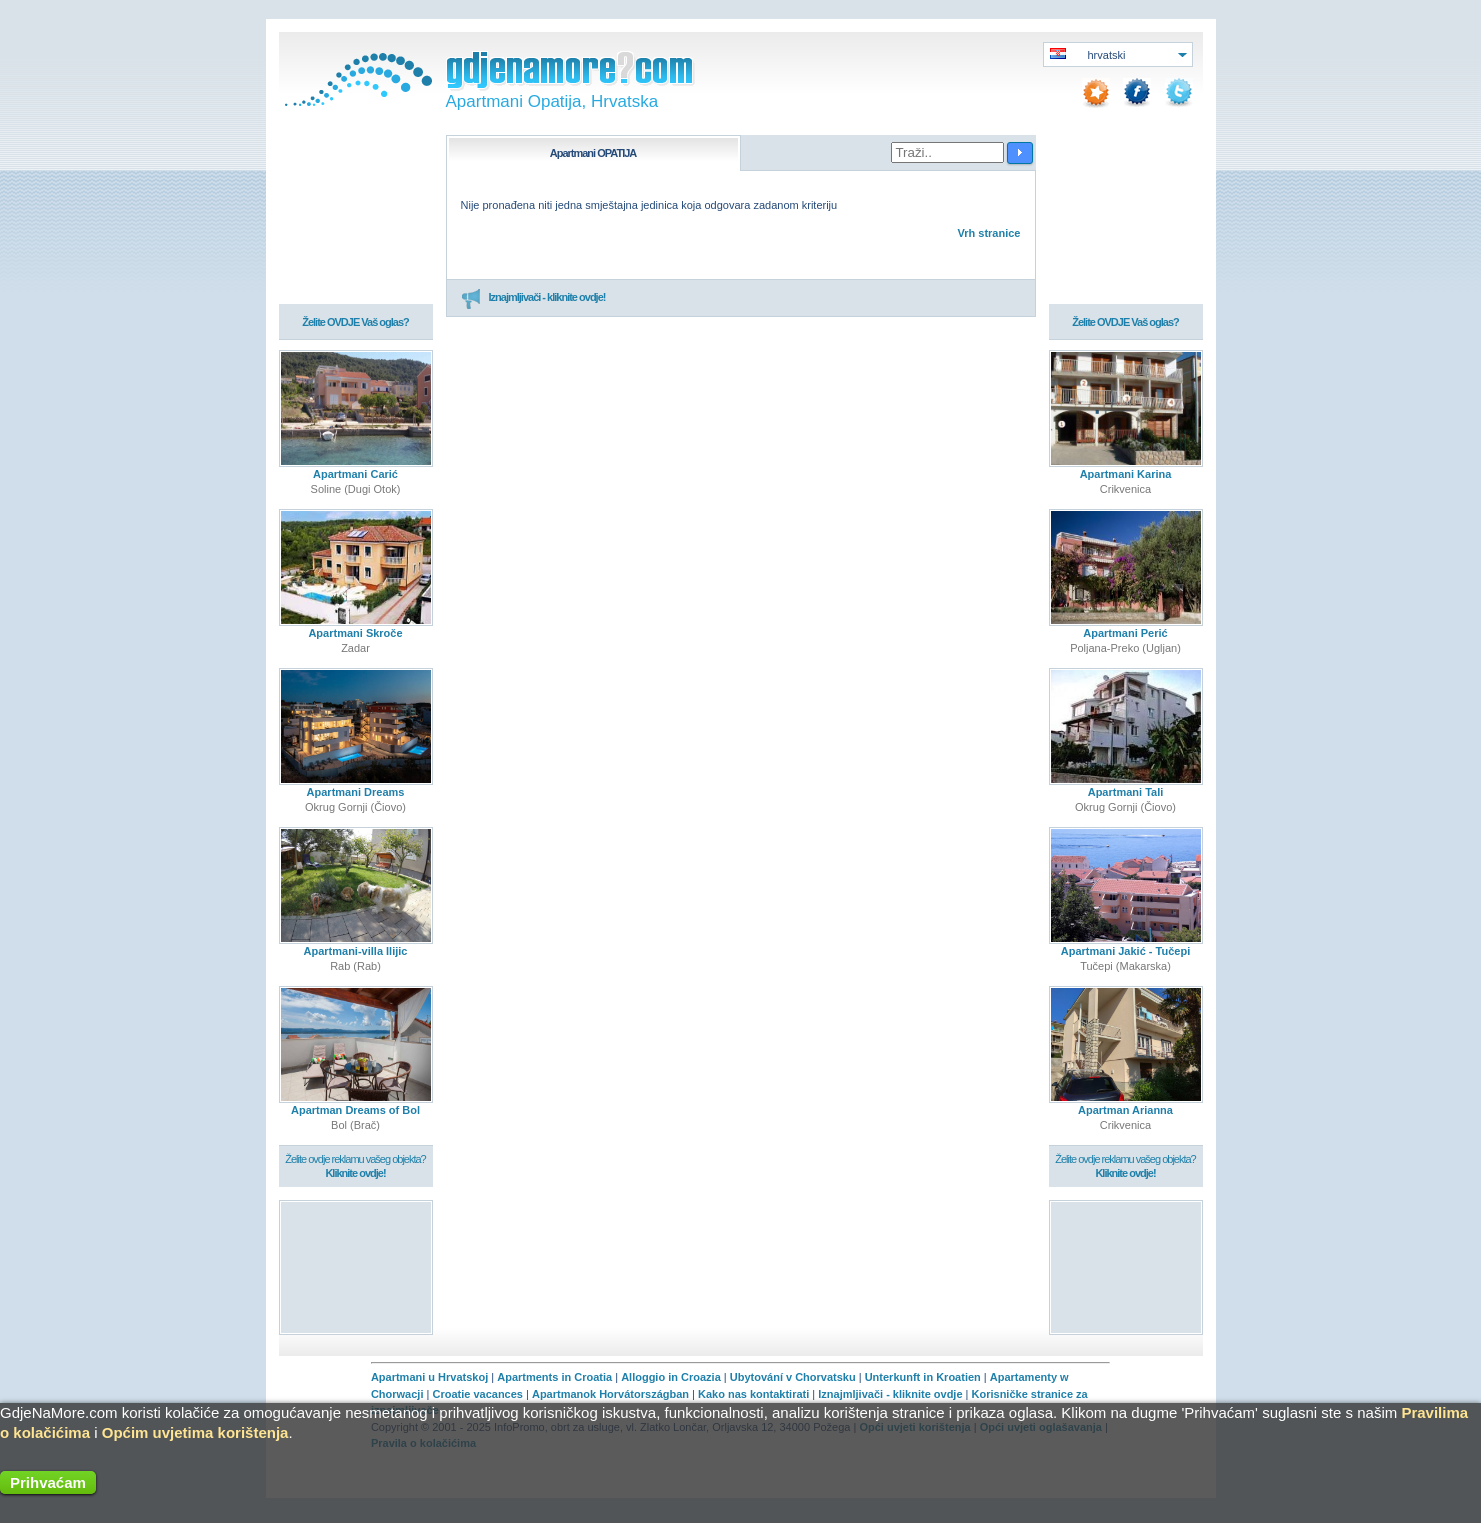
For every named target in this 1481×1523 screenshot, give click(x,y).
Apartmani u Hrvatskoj (429, 1377)
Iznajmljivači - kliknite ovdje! (533, 298)
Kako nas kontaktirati (753, 1394)
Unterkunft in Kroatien (923, 1377)
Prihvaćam (48, 1482)
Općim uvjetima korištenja (195, 1432)
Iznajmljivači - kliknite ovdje (890, 1394)
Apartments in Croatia (554, 1377)
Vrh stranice (989, 233)
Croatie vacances (477, 1394)
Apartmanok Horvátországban (610, 1394)
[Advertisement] (355, 1266)
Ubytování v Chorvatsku (793, 1377)
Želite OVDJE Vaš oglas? (355, 322)
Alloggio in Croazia (671, 1377)
